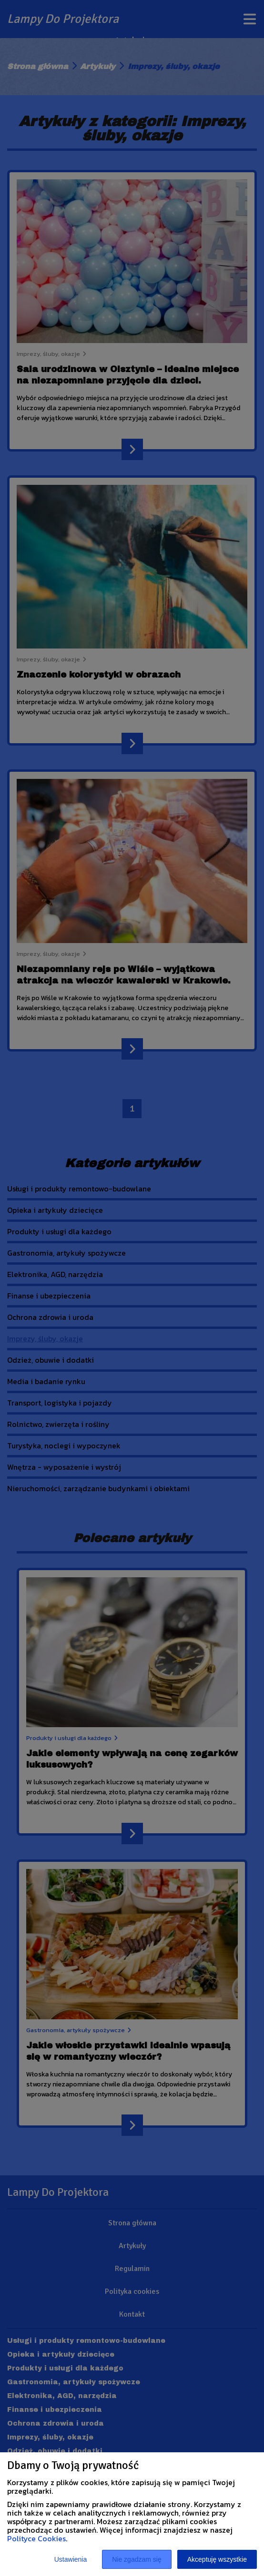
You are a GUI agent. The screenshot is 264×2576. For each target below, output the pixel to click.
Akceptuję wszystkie (217, 2559)
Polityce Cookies (36, 2538)
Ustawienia (70, 2559)
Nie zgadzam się (137, 2559)
